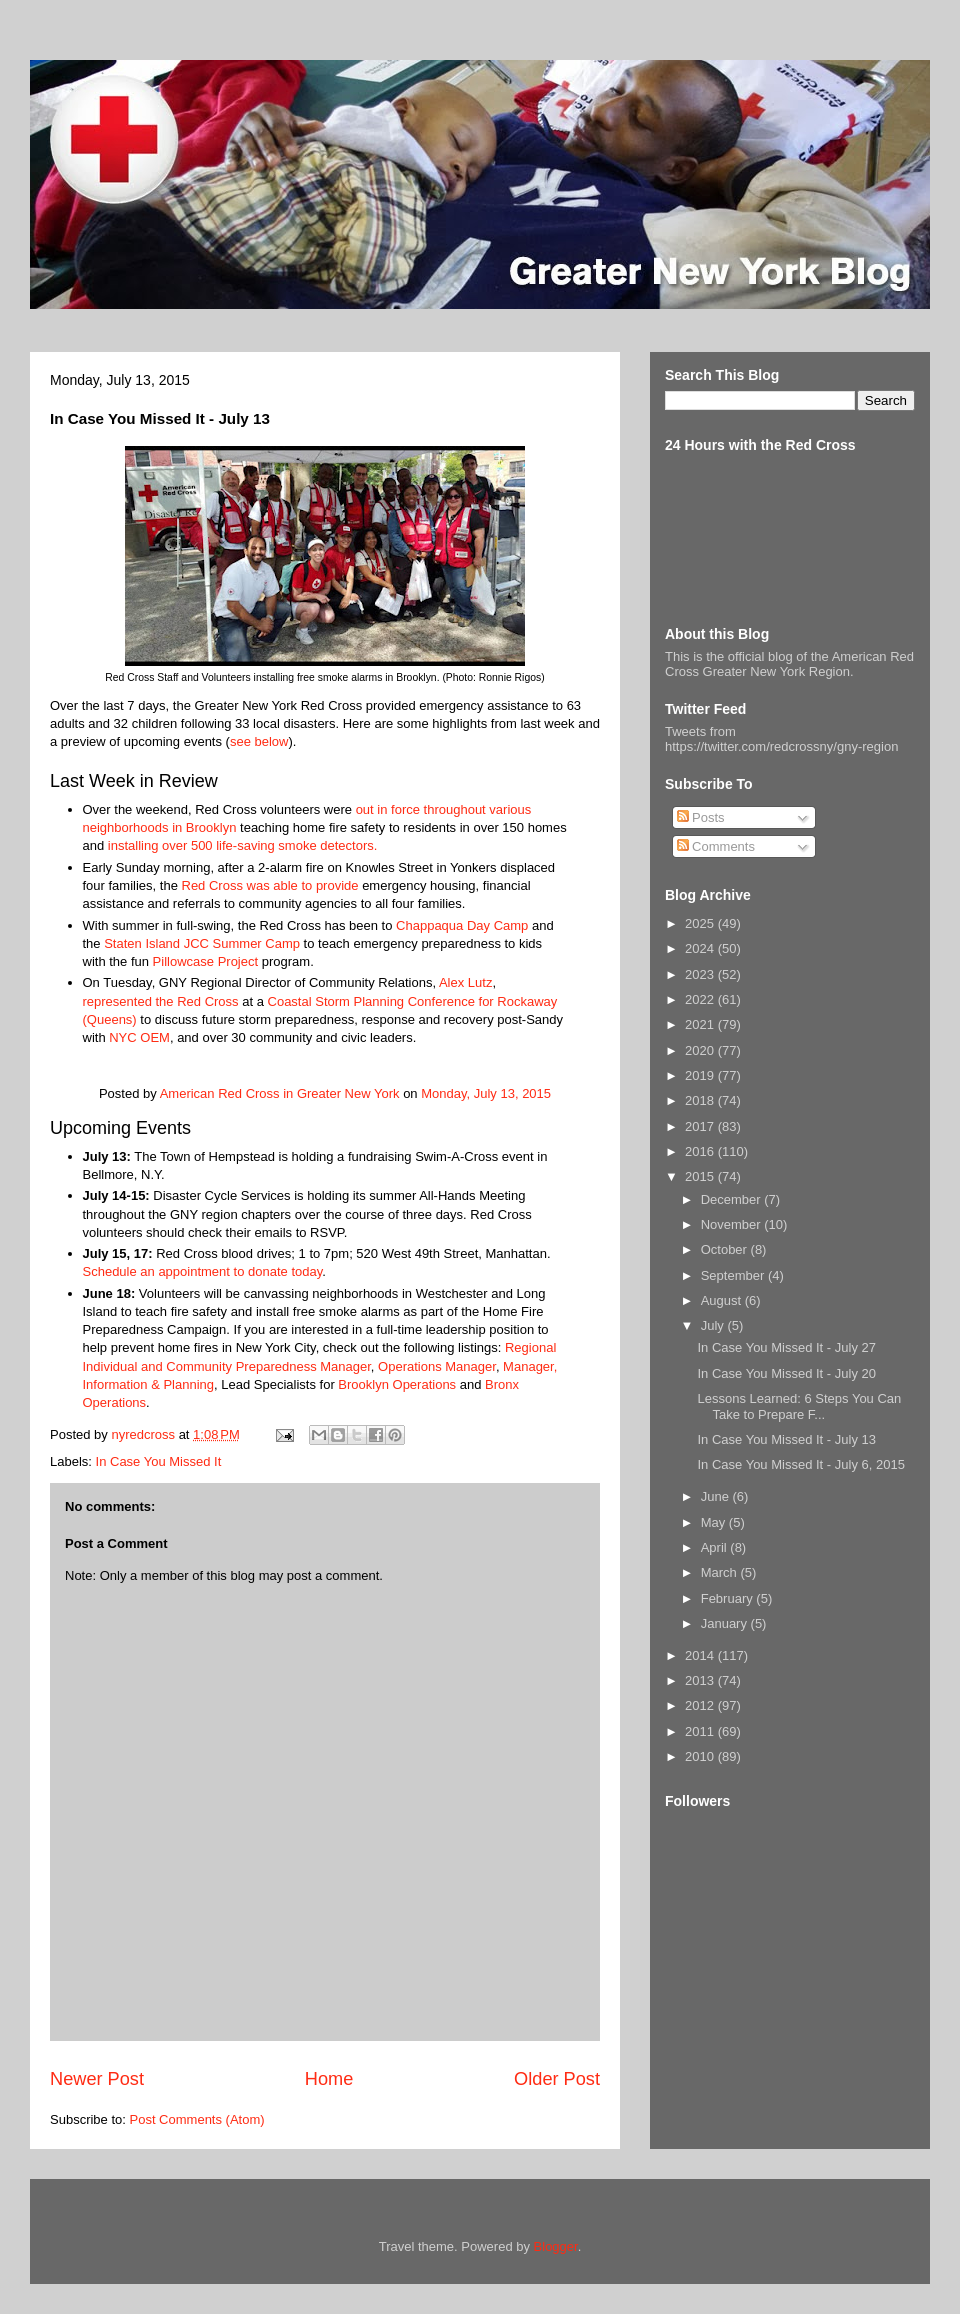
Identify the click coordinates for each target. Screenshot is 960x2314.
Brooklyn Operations (397, 1384)
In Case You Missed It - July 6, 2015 (800, 1464)
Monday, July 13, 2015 (486, 1093)
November (733, 1224)
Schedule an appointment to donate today (203, 1271)
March (721, 1572)
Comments (716, 846)
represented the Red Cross (161, 1001)
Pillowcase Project (206, 961)
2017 (701, 1126)
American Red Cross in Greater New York (280, 1093)
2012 (701, 1705)
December (733, 1199)
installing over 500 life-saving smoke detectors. (243, 845)
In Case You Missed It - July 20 (786, 1373)
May (715, 1522)
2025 (701, 923)
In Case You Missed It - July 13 (786, 1439)
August (723, 1300)
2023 (701, 974)
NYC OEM (139, 1037)
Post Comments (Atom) (197, 2119)
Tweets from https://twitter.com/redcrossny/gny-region (781, 739)
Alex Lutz (465, 982)
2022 (701, 999)
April (716, 1547)
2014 (701, 1655)
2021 (701, 1024)
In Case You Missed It (159, 1461)
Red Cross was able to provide (270, 885)
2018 (701, 1100)
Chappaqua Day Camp (462, 925)
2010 (701, 1756)
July (714, 1325)
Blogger (556, 2246)
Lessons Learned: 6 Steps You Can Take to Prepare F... (799, 1406)
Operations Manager (437, 1366)
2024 (701, 948)
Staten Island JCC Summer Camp (200, 943)
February (729, 1598)
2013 (701, 1680)
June (717, 1496)
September (734, 1275)
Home (329, 2079)
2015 (701, 1176)
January (726, 1623)
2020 (701, 1050)
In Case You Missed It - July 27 (786, 1347)
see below (259, 741)
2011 (701, 1731)
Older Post (557, 2079)
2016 (701, 1151)
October (726, 1249)
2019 (701, 1075)
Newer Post (97, 2079)
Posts (701, 817)
